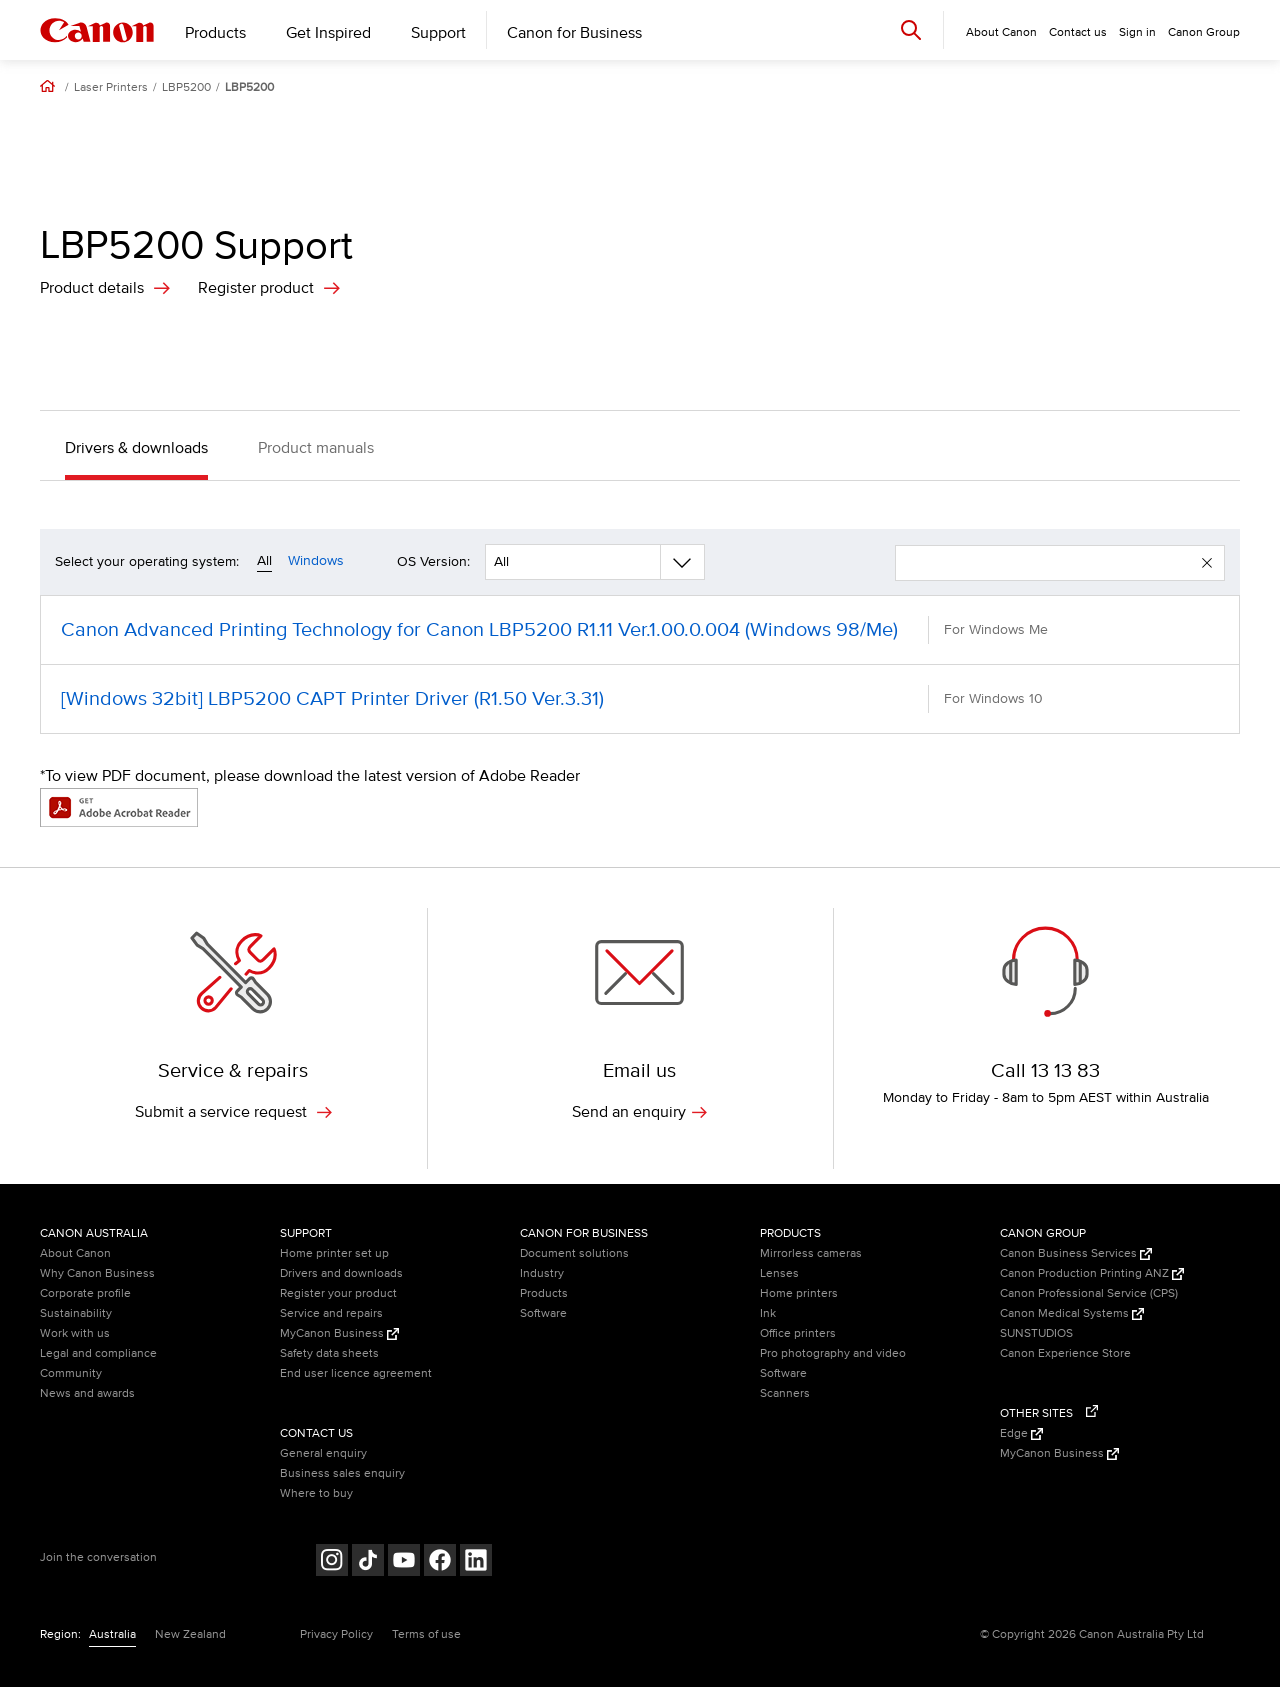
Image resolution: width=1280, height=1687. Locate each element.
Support (438, 33)
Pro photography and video (833, 1353)
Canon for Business (574, 33)
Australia (112, 1634)
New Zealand (190, 1634)
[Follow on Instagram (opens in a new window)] (332, 1562)
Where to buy (316, 1493)
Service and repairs (331, 1313)
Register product (256, 288)
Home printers (799, 1293)
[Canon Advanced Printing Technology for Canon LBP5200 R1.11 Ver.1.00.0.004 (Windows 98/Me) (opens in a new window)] (640, 630)
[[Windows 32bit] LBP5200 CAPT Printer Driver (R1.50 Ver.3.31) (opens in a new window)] (640, 699)
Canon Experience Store (1065, 1353)
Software (543, 1313)
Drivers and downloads (341, 1273)
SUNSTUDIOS (1036, 1333)
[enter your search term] (1049, 563)
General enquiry (323, 1453)
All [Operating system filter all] (264, 560)
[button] (1207, 562)
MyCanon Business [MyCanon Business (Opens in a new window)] (339, 1333)
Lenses (779, 1273)
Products (215, 33)
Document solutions (574, 1253)
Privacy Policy (336, 1634)
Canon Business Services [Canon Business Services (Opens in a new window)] (1076, 1253)
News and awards (87, 1393)
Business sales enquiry (342, 1473)
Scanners (785, 1393)
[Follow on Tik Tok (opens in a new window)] (368, 1562)
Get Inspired (328, 33)
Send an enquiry (639, 1112)
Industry (542, 1273)
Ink (768, 1313)
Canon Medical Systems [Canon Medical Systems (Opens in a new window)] (1072, 1313)
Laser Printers (111, 88)
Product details (92, 288)
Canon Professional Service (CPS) (1089, 1293)
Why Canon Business (97, 1273)
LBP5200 (186, 88)
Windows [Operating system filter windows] (316, 560)
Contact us (1078, 32)
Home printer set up (334, 1253)
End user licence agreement (356, 1373)
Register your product (338, 1293)
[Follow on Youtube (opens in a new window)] (404, 1562)
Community (71, 1373)
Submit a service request (233, 1112)
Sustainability (76, 1313)
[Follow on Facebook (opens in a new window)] (440, 1562)
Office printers (798, 1333)
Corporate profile (85, 1293)
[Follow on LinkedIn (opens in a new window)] (476, 1562)
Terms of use (426, 1634)
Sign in (1137, 32)
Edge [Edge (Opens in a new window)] (1021, 1433)
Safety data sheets (329, 1353)
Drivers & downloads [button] (136, 448)
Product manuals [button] (316, 448)
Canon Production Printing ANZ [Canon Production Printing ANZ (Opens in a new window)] (1092, 1273)
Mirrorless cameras (811, 1253)
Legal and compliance (98, 1353)
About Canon (75, 1253)
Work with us (75, 1333)
